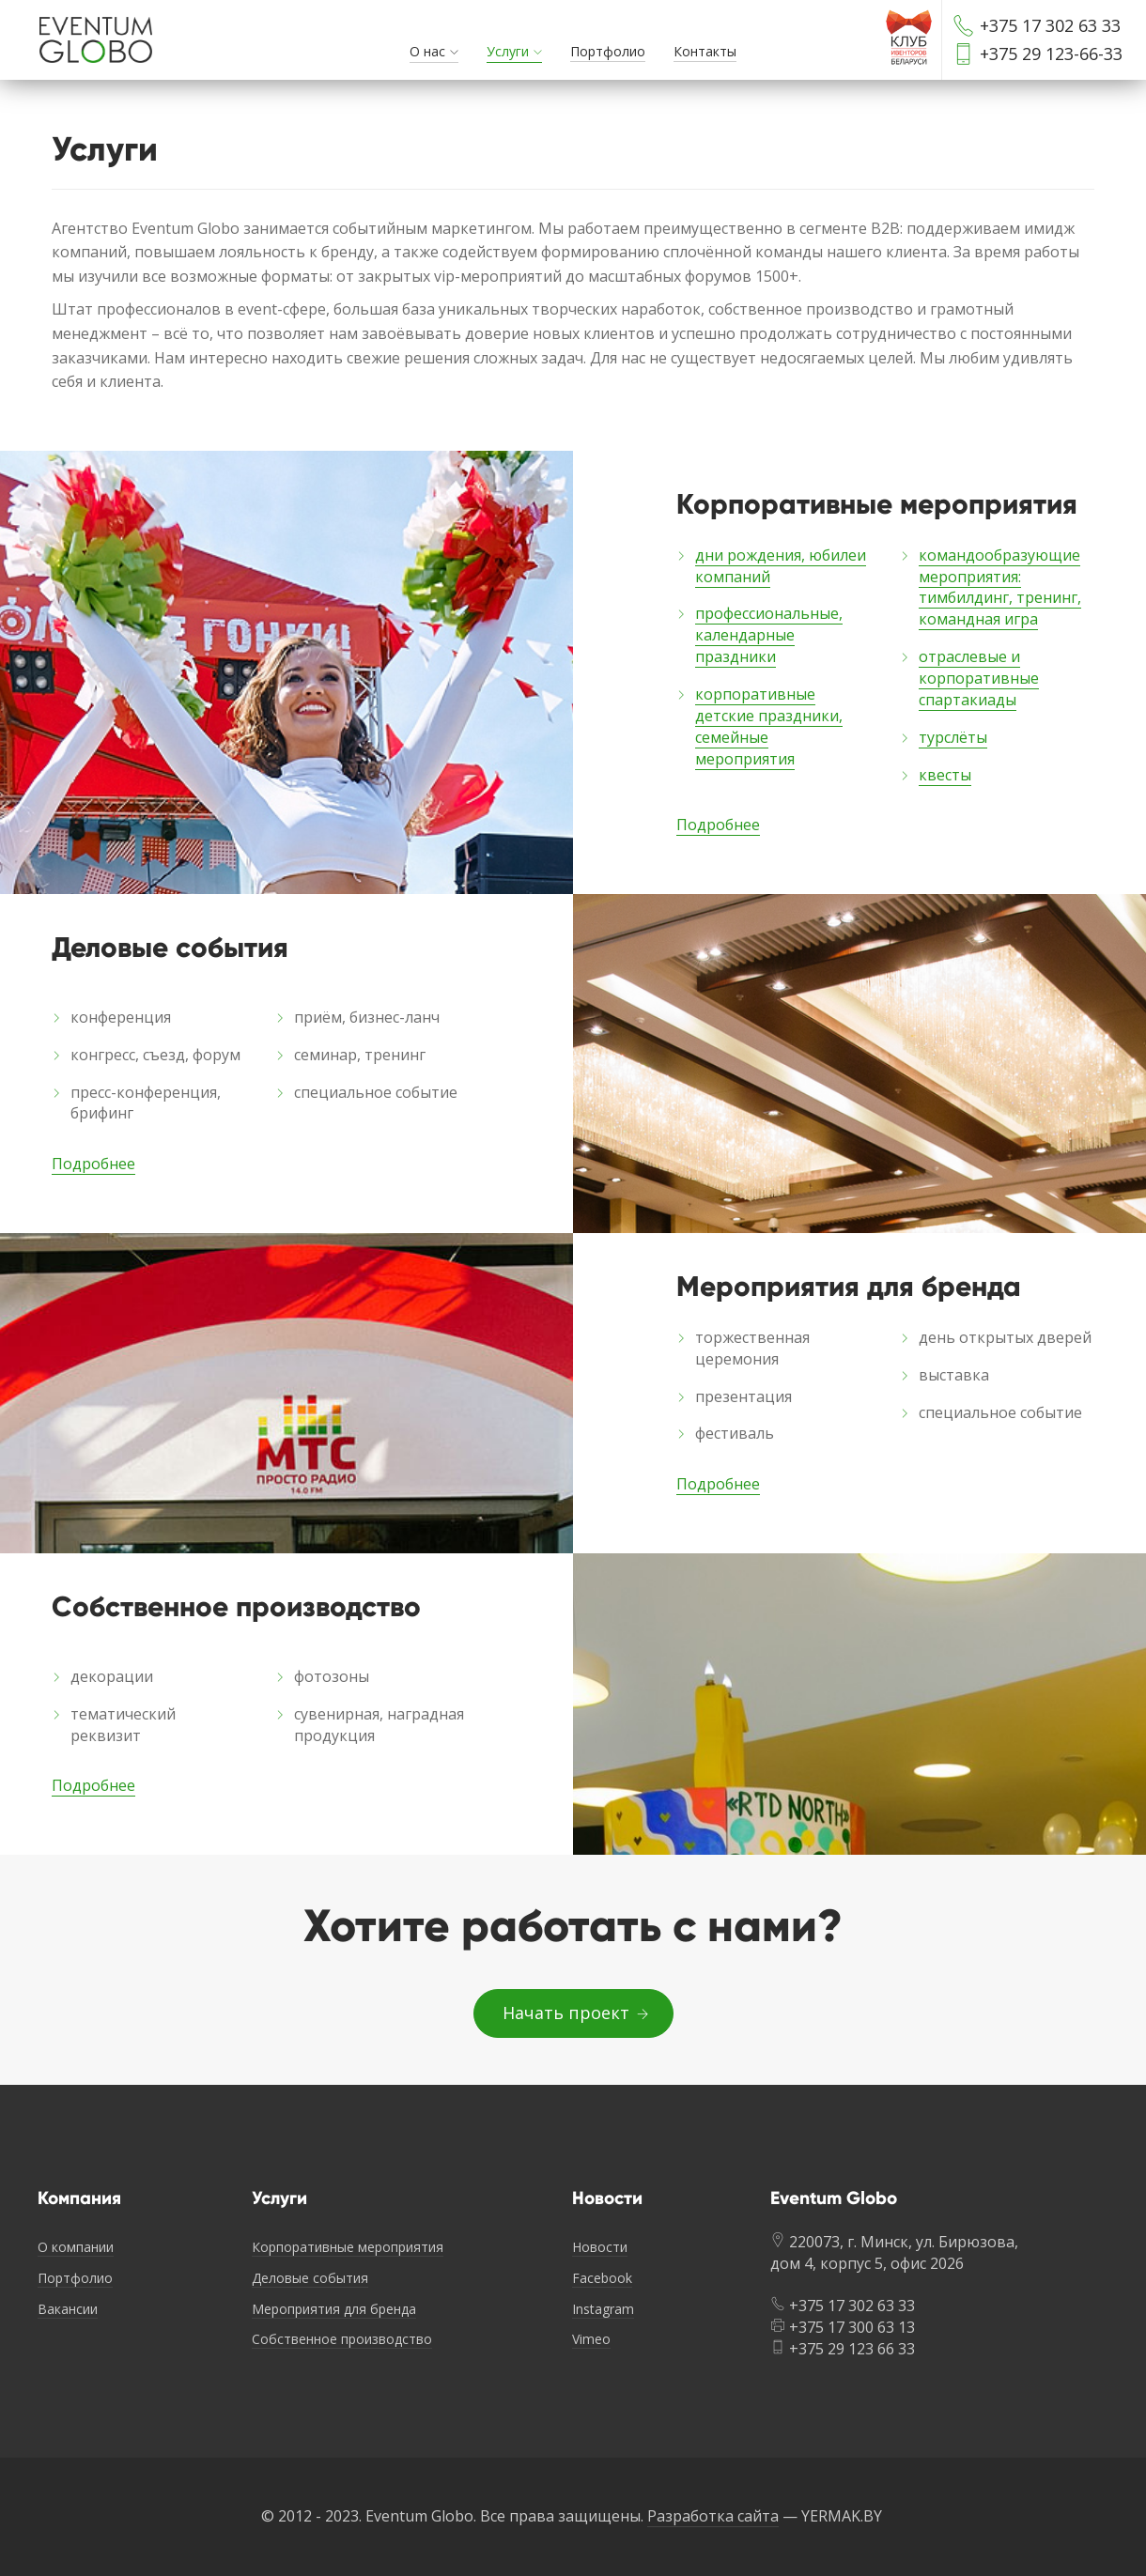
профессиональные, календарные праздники (769, 635)
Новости (599, 2247)
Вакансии (68, 2309)
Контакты (705, 51)
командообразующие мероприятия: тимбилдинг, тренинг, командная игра (1000, 587)
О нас (427, 51)
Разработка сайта (713, 2516)
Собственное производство (342, 2339)
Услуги (508, 51)
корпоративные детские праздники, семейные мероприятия (769, 726)
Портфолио (607, 51)
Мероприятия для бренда (334, 2309)
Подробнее (718, 824)
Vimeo (591, 2339)
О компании (76, 2247)
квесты (945, 774)
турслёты (953, 737)
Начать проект (573, 2012)
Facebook (602, 2278)
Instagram (603, 2309)
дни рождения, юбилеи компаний (780, 566)
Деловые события (310, 2278)
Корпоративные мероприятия (347, 2247)
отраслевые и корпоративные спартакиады (979, 678)
